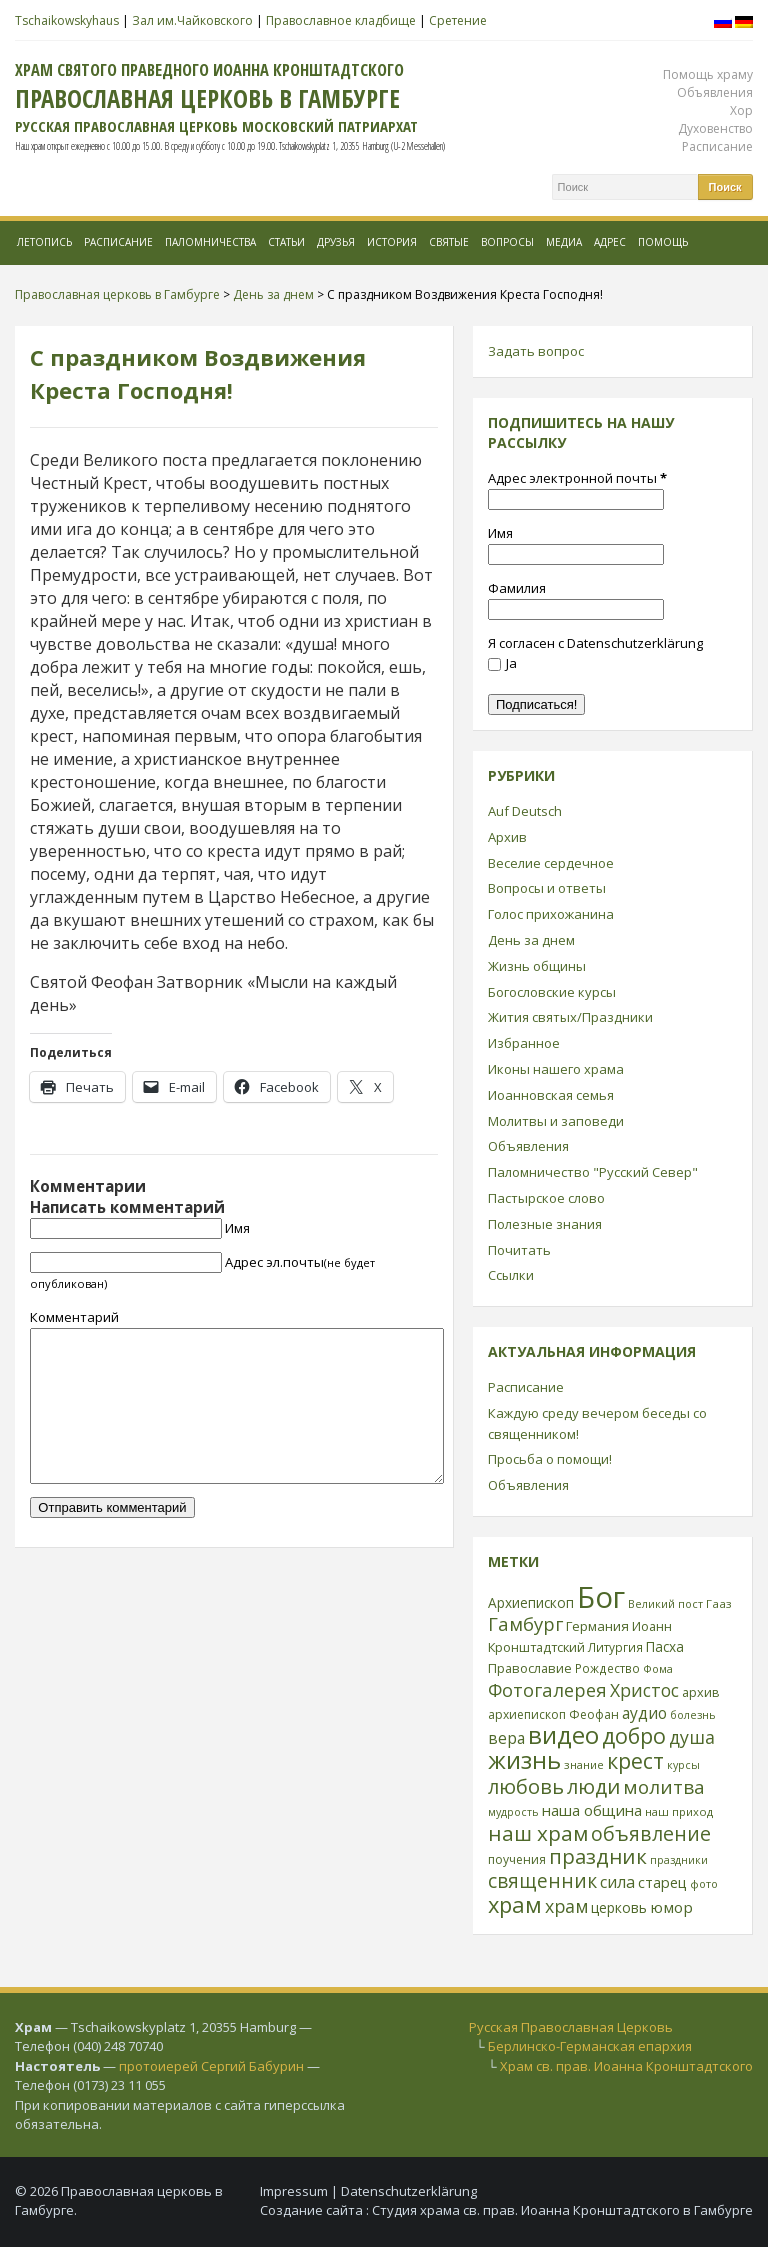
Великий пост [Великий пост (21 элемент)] (665, 1603)
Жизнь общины (537, 966)
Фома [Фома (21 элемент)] (658, 1668)
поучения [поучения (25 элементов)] (517, 1859)
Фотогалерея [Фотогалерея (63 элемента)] (547, 1689)
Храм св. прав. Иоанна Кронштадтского (626, 2066)
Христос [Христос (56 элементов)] (644, 1690)
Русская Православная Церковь (571, 2027)
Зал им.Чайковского (192, 20)
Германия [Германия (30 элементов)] (597, 1626)
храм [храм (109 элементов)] (515, 1904)
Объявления (715, 92)
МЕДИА (564, 242)
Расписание (717, 146)
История (392, 242)
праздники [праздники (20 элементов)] (679, 1860)
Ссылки (511, 1275)
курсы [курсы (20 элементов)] (683, 1765)
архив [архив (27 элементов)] (701, 1692)
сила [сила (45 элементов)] (617, 1882)
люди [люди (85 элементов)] (593, 1786)
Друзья (336, 242)
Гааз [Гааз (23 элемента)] (719, 1603)
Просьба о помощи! (550, 1459)
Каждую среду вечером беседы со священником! (597, 1423)
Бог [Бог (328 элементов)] (601, 1597)
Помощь (663, 242)
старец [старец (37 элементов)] (662, 1882)
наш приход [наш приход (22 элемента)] (679, 1811)
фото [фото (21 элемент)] (704, 1883)
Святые (449, 242)
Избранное (524, 1043)
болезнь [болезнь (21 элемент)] (693, 1714)
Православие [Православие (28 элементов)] (530, 1668)
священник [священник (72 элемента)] (542, 1881)
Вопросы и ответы (547, 888)
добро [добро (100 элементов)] (634, 1735)
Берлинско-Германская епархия (590, 2046)
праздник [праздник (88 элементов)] (598, 1856)
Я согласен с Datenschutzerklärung (595, 643)
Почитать (519, 1250)
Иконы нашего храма (556, 1069)
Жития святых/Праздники (570, 1017)
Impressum (294, 2191)
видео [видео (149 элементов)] (563, 1734)
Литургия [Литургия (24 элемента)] (615, 1647)
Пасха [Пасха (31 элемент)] (665, 1646)
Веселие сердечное (551, 863)
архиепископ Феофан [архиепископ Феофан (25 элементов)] (553, 1714)
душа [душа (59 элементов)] (692, 1737)
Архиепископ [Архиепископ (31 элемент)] (531, 1602)
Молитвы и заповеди (556, 1121)
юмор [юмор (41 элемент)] (671, 1907)
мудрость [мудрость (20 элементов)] (513, 1812)
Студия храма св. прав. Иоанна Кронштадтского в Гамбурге (562, 2210)
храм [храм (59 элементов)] (566, 1906)
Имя (237, 1228)
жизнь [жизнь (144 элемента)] (524, 1760)
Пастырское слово (546, 1198)
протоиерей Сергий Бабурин (211, 2066)
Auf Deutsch (525, 811)
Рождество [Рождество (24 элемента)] (607, 1668)
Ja (502, 663)
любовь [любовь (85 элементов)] (526, 1786)
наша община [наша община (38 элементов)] (592, 1810)
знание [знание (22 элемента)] (584, 1764)
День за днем (531, 940)
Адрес (610, 242)
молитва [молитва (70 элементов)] (664, 1787)
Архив (507, 837)
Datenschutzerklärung (409, 2191)
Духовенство (715, 128)
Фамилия (517, 588)
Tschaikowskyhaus (67, 20)
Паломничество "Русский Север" (593, 1172)
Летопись (44, 242)
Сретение (458, 20)
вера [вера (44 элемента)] (506, 1738)
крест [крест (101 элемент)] (635, 1760)
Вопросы (507, 242)
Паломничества (210, 242)
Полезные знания (545, 1224)
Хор (741, 110)
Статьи (286, 242)
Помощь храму (708, 74)
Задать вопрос (536, 351)
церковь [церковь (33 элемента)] (619, 1907)
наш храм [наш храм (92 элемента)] (538, 1833)
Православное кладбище (341, 20)
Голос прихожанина (551, 914)
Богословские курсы (552, 992)
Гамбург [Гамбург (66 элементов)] (525, 1623)
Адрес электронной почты (577, 478)
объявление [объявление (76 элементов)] (651, 1833)
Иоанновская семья (551, 1095)
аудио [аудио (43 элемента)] (644, 1713)
